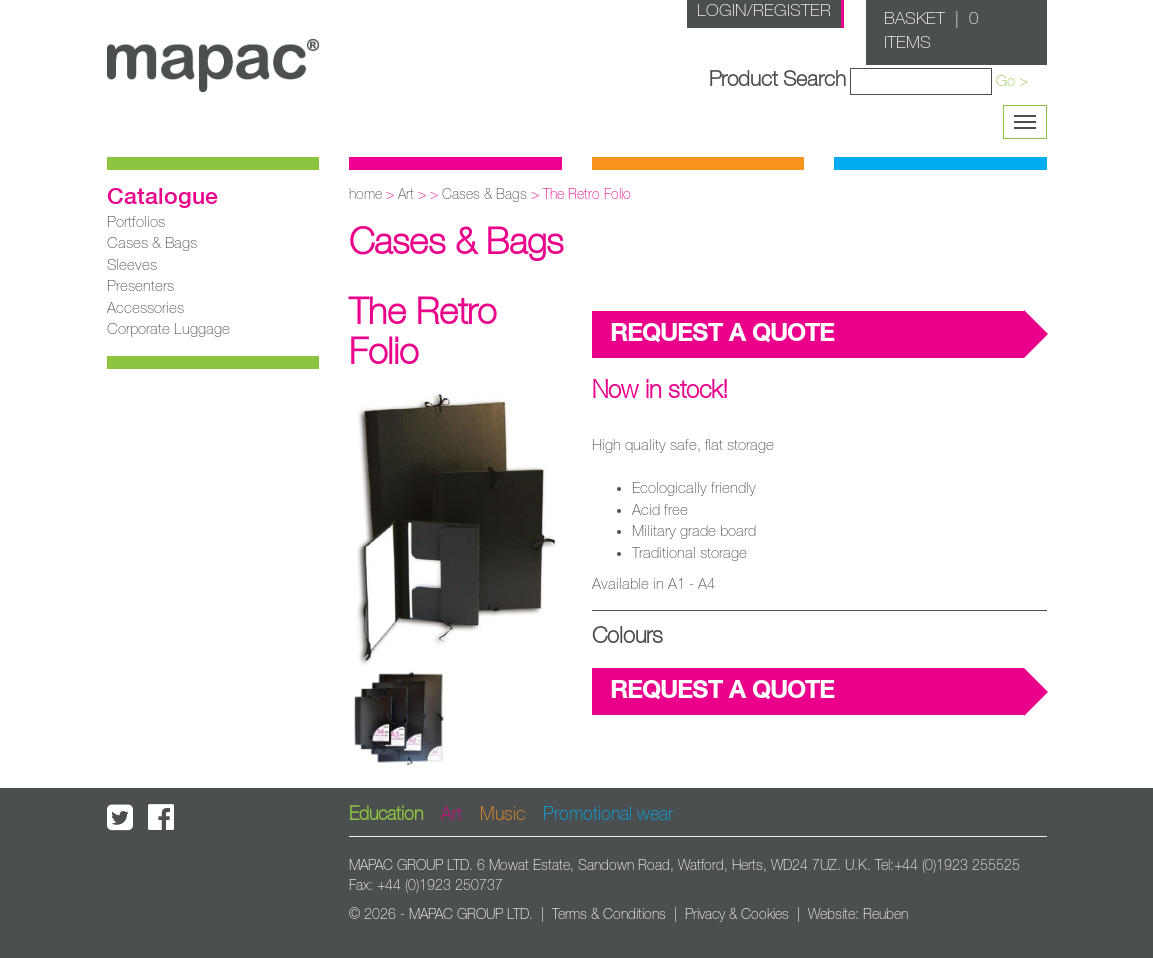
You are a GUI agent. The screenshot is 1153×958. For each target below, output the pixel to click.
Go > (1012, 81)
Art (406, 195)
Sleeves (132, 265)
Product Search (777, 79)
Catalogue (162, 198)
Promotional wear (608, 815)
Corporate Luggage (168, 329)
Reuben (885, 915)
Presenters (140, 286)
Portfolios (136, 222)
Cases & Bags (152, 243)
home (365, 195)
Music (502, 815)
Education (386, 815)
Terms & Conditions (609, 915)
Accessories (145, 308)
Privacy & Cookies (737, 915)
